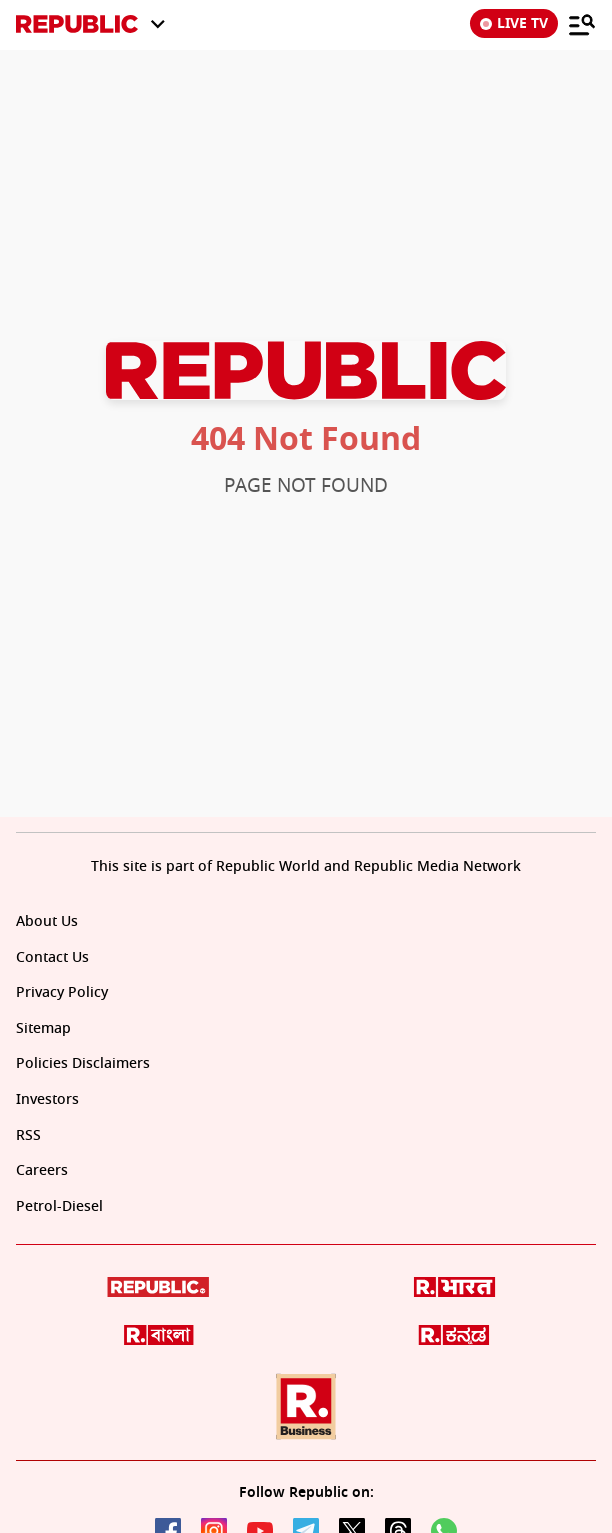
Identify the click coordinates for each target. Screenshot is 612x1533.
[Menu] (582, 24)
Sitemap (43, 1028)
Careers (42, 1170)
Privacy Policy (62, 992)
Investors (47, 1099)
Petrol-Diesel (59, 1206)
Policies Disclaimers (83, 1063)
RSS (28, 1135)
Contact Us (52, 957)
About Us (47, 921)
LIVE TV (514, 23)
